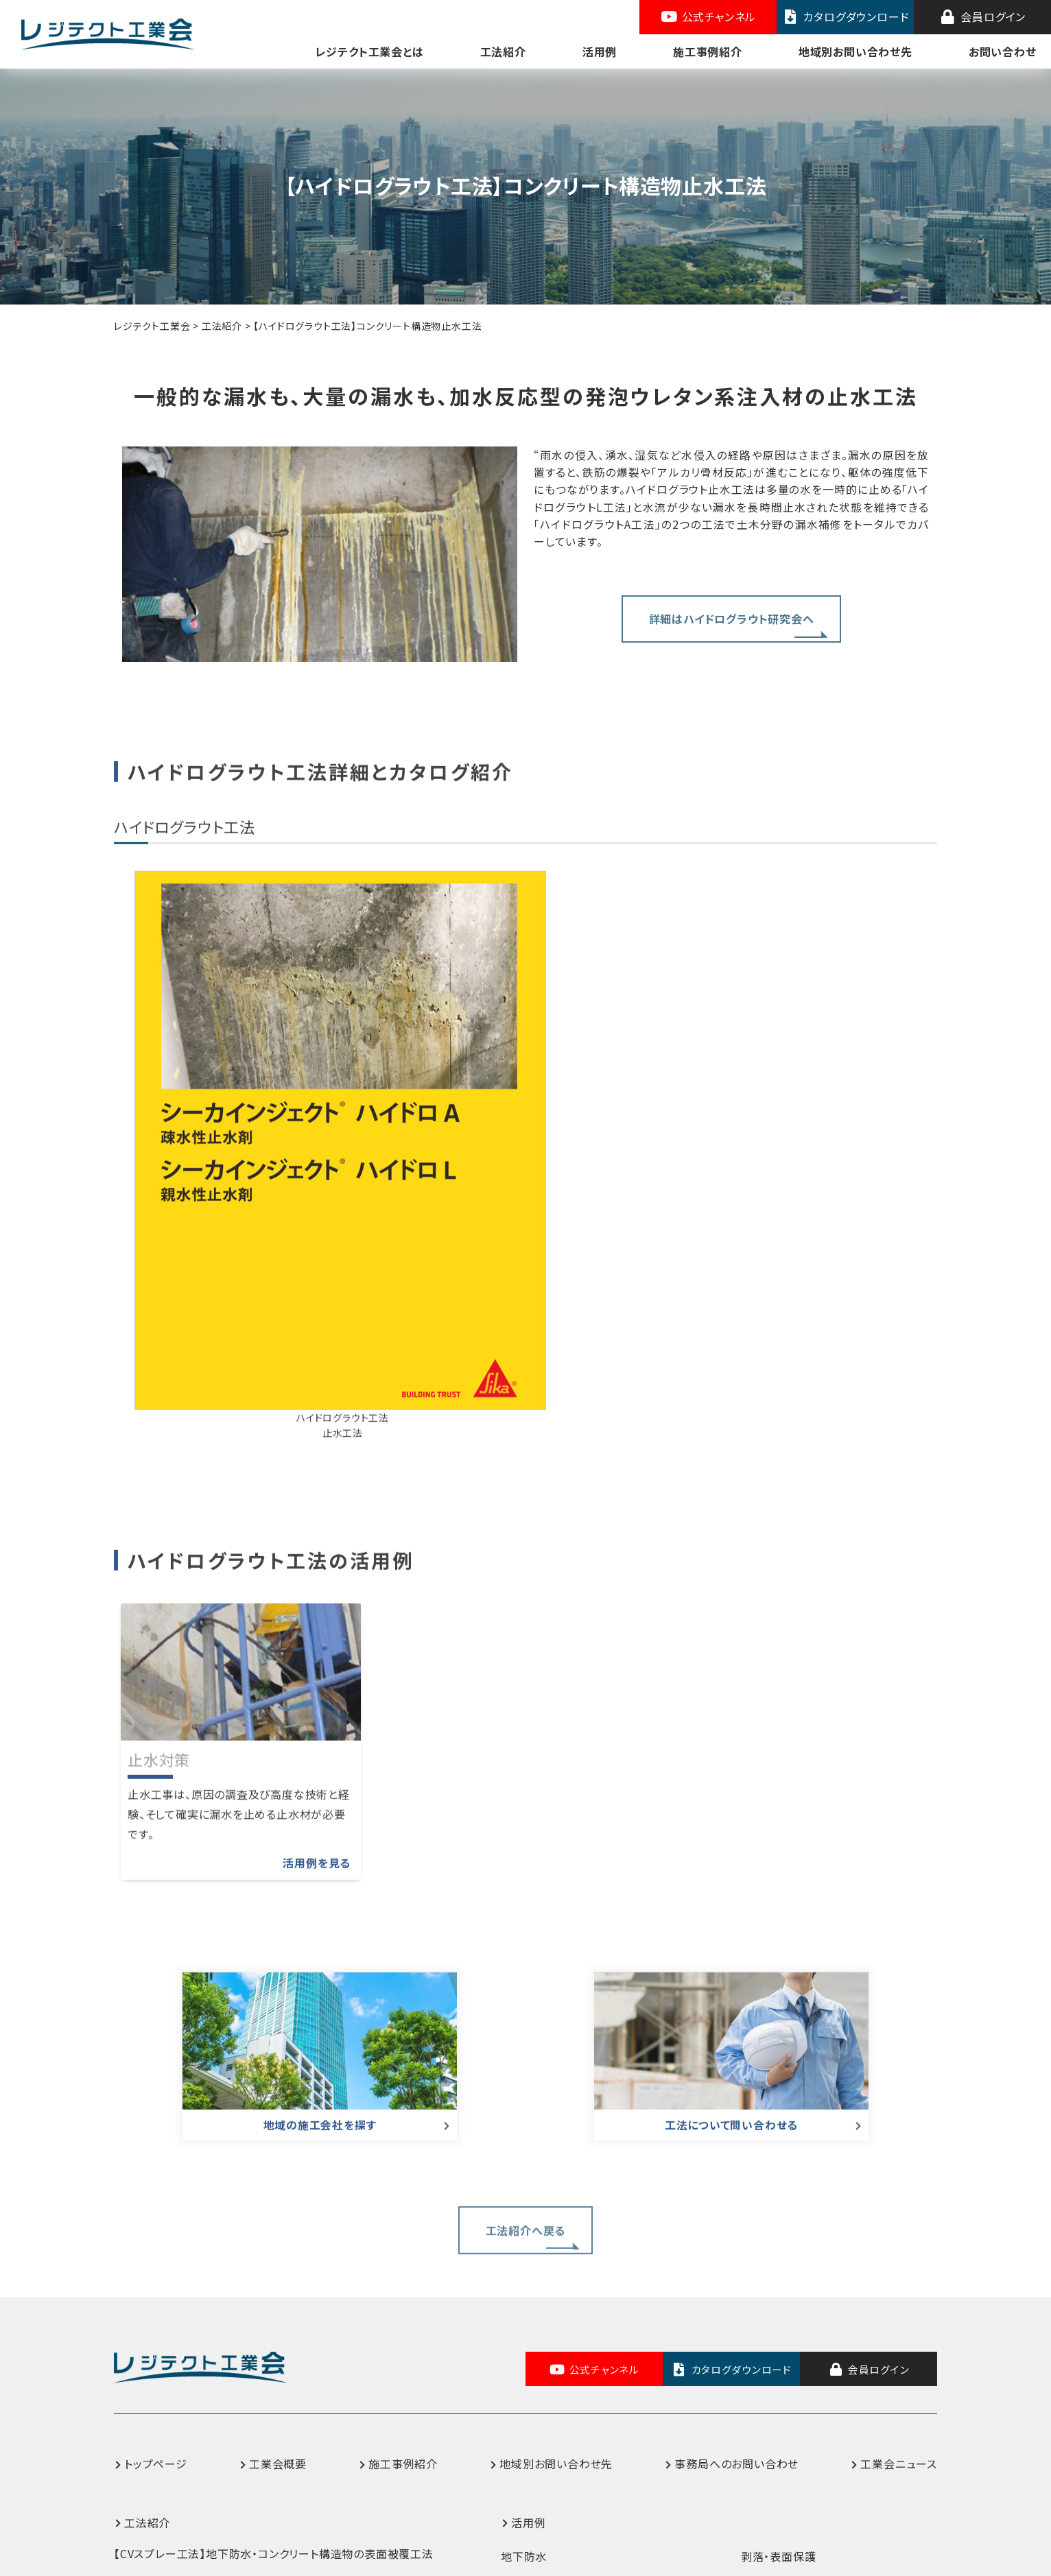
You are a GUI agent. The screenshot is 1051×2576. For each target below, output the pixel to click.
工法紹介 (503, 51)
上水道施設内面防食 (552, 2355)
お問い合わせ (1003, 51)
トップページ (155, 2229)
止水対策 (524, 2473)
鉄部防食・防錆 (778, 2355)
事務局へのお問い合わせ (736, 2229)
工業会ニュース (898, 2229)
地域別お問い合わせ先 (855, 51)
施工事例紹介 (707, 51)
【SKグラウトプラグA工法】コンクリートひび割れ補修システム (263, 2476)
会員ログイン (982, 16)
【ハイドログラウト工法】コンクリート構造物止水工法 (243, 2444)
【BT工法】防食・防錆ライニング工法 (203, 2382)
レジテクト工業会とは (370, 51)
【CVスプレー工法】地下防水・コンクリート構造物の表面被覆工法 (274, 2319)
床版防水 (524, 2389)
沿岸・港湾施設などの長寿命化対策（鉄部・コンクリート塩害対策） (838, 2398)
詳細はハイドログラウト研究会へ (731, 603)
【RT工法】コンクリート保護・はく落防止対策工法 (234, 2350)
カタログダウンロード (845, 16)
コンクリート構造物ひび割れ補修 (822, 2439)
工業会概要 (278, 2229)
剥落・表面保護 (778, 2321)
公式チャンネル (708, 16)
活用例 (599, 51)
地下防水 (524, 2321)
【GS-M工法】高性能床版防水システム (207, 2413)
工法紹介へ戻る (526, 2010)
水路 (512, 2439)
